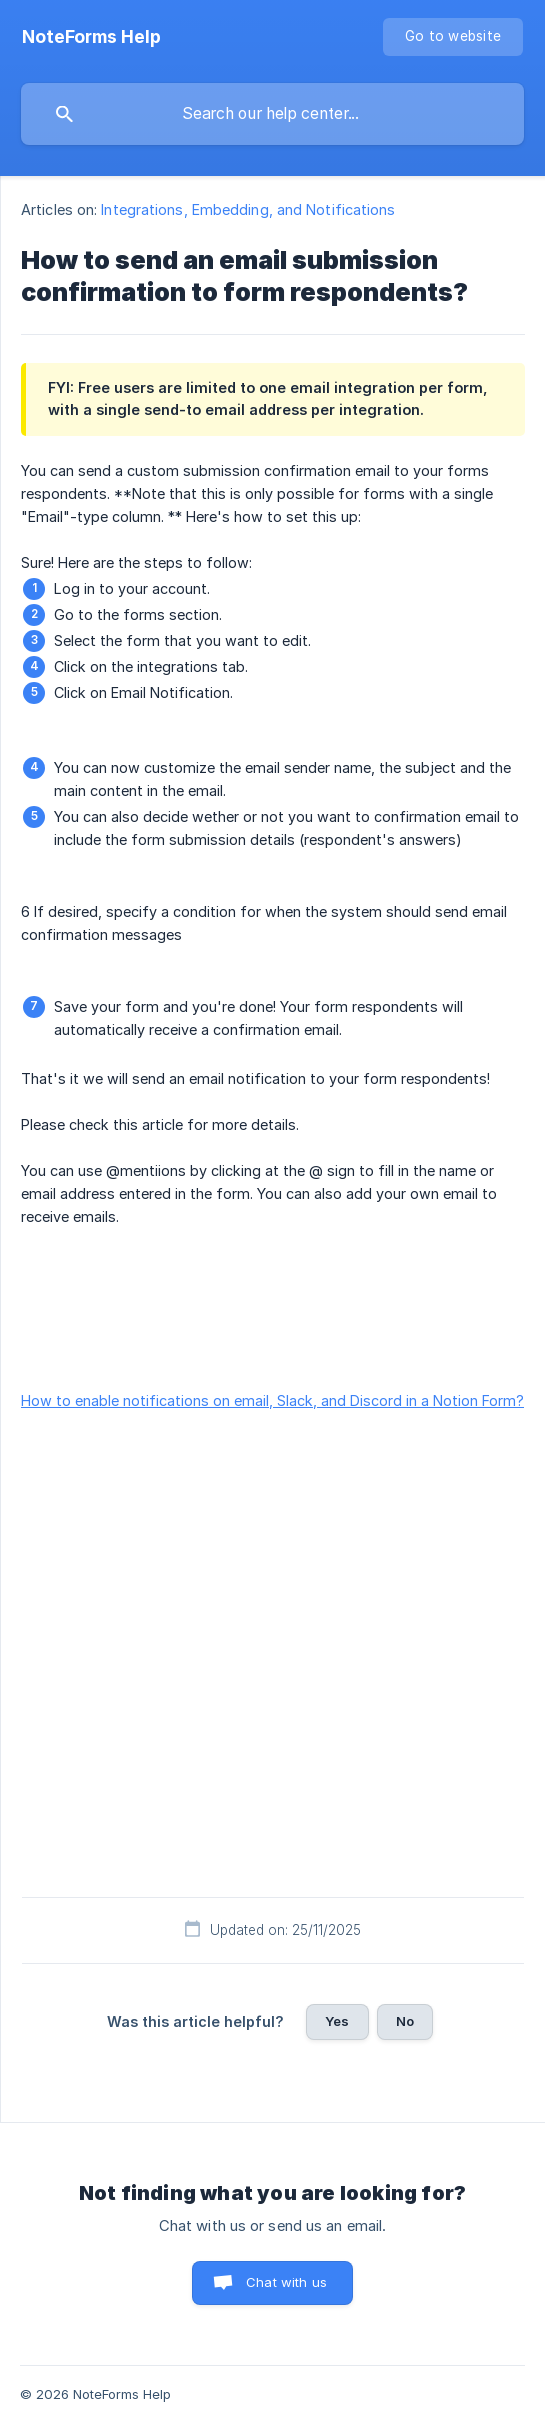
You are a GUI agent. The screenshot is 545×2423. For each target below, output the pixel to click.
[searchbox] (272, 114)
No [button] (405, 2021)
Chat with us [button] (286, 2282)
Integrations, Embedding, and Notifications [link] (248, 209)
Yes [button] (337, 2021)
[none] (91, 37)
